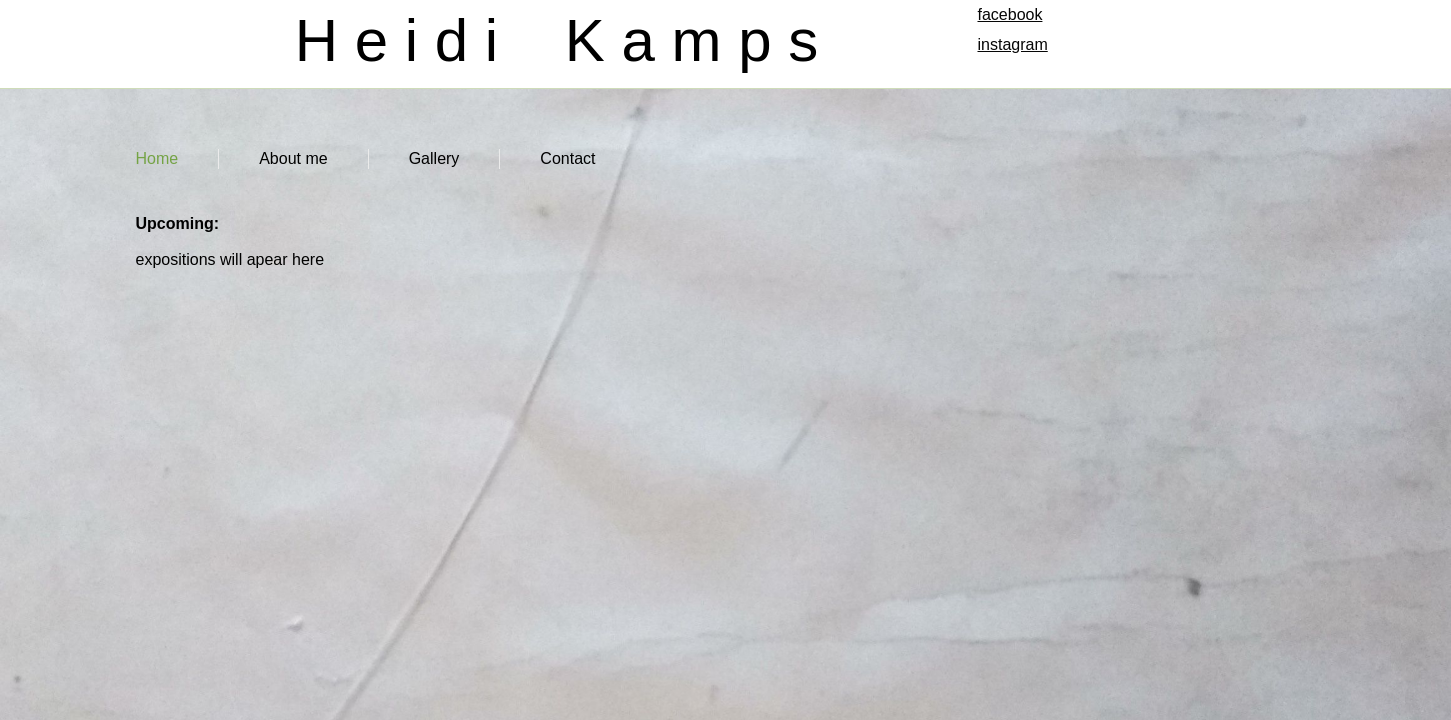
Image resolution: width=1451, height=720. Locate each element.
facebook (1010, 14)
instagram (1013, 44)
